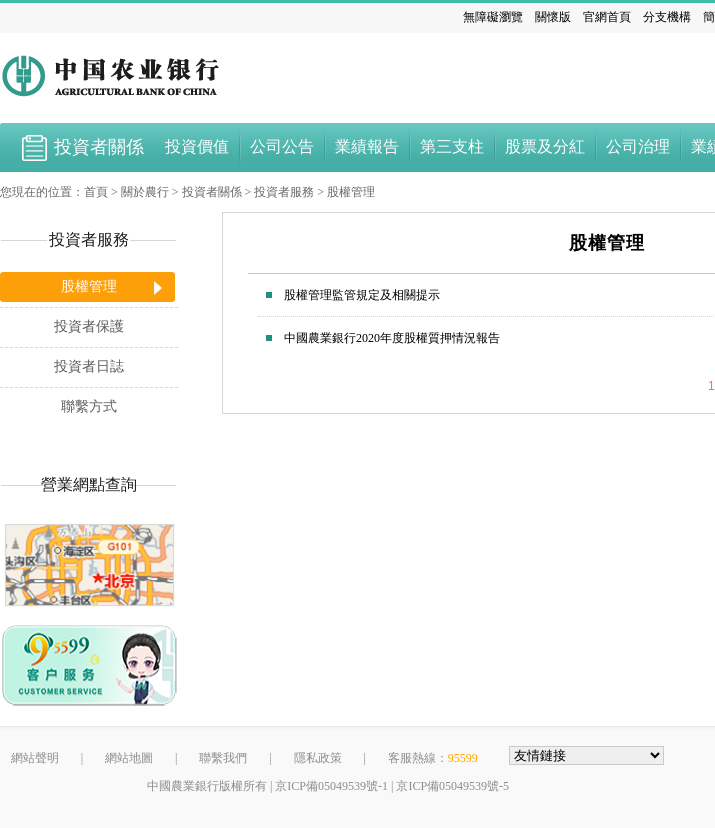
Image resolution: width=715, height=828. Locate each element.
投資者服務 (284, 192)
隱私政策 (318, 758)
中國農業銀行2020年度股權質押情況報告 (392, 338)
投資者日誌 (89, 366)
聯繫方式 (89, 406)
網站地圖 (129, 758)
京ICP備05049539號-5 (452, 786)
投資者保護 (89, 326)
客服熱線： (433, 758)
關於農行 (145, 192)
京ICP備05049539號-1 (331, 786)
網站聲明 (35, 758)
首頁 (96, 192)
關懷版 (553, 17)
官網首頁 (607, 17)
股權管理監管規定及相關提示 (362, 295)
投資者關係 (212, 192)
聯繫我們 (223, 758)
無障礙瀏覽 (493, 17)
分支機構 (667, 17)
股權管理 (351, 192)
